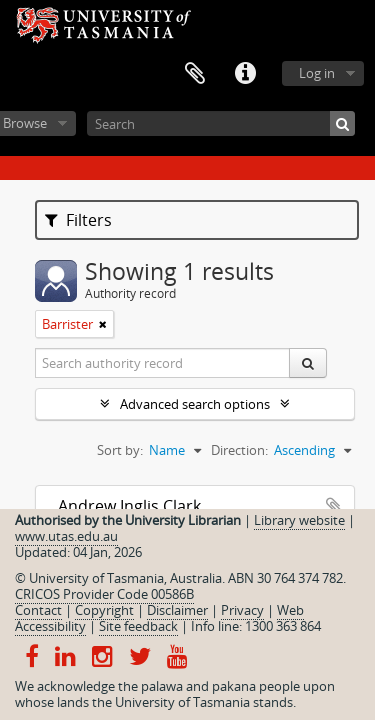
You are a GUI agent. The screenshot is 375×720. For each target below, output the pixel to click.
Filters (78, 220)
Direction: (239, 450)
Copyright (104, 610)
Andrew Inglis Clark (129, 506)
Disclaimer (177, 610)
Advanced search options (195, 404)
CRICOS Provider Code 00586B (104, 594)
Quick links (245, 74)
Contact (38, 610)
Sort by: (120, 450)
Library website (299, 520)
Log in (317, 73)
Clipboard (195, 74)
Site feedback (138, 626)
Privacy (242, 610)
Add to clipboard (334, 506)
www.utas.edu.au (66, 536)
